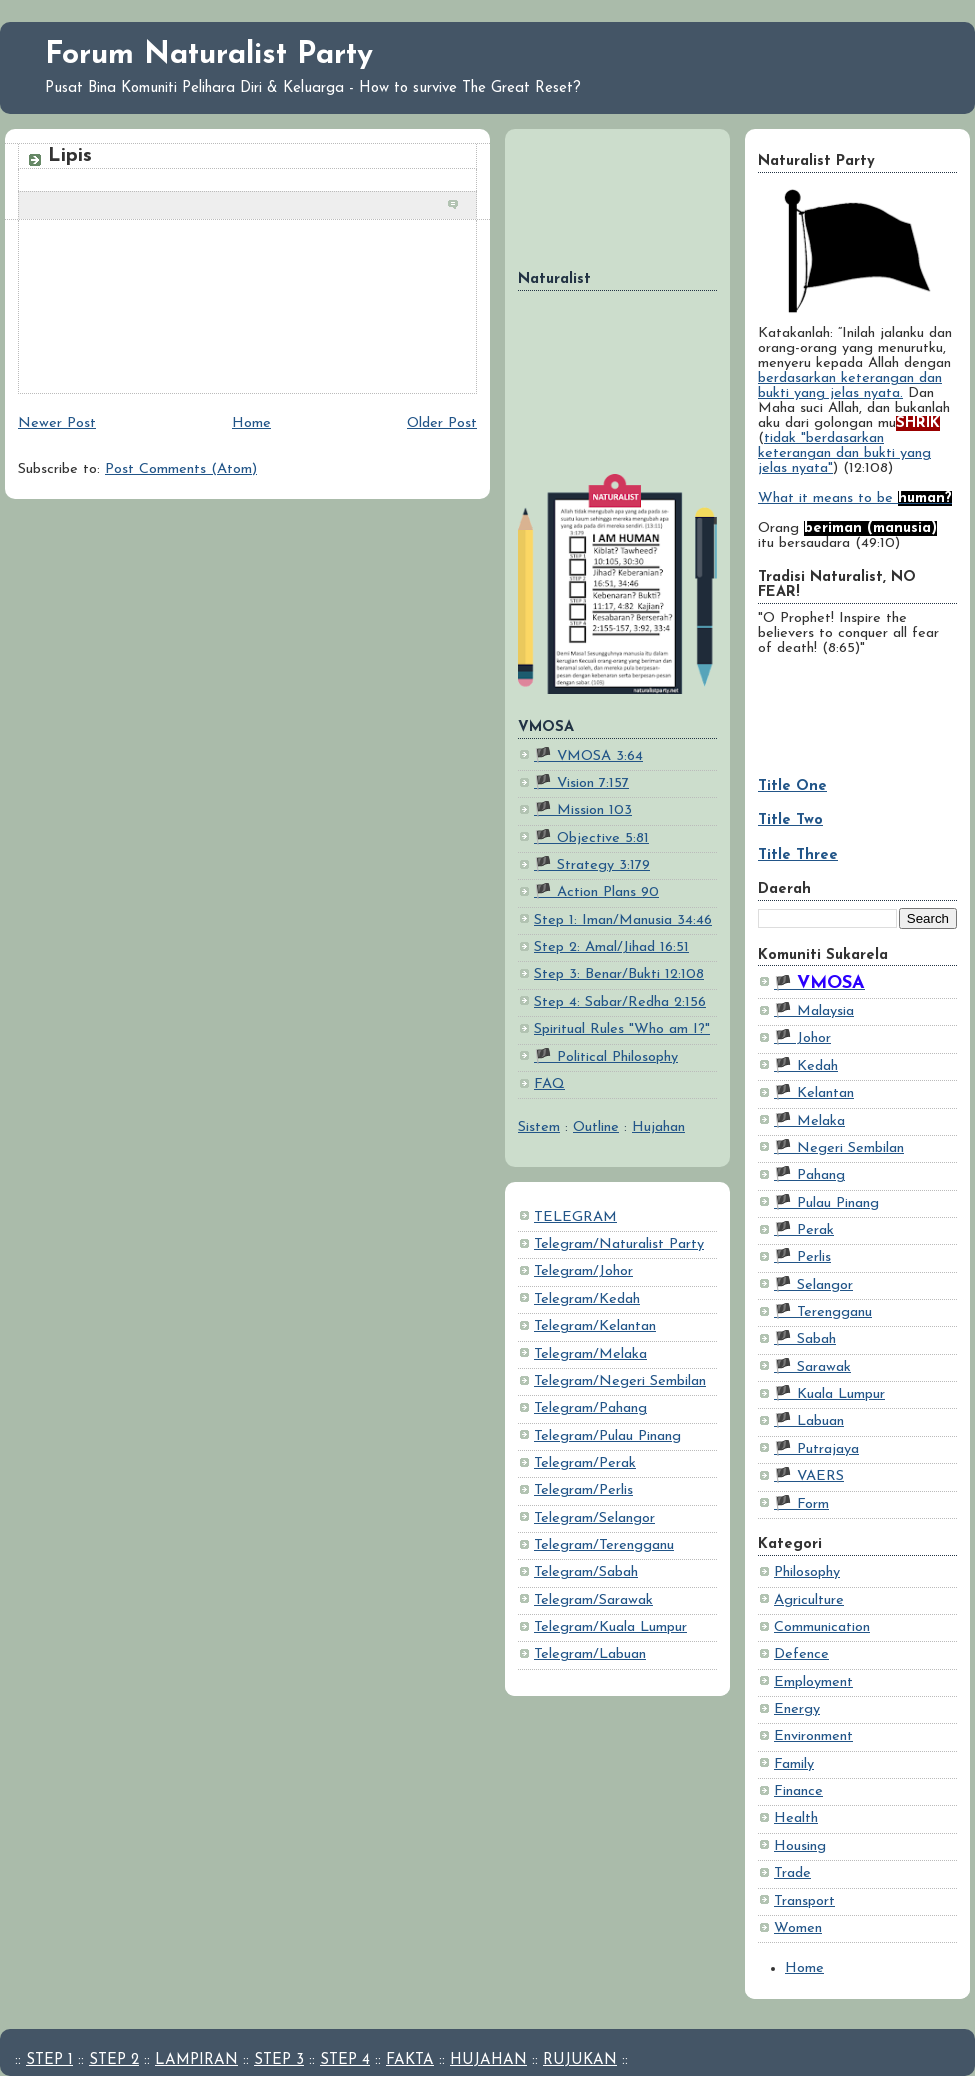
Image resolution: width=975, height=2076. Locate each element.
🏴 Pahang (809, 1175)
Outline (596, 1127)
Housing (800, 1846)
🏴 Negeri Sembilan (839, 1148)
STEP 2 (114, 2060)
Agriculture (809, 1600)
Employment (813, 1682)
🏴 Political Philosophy (606, 1057)
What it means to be (855, 498)
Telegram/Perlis (583, 1490)
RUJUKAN (580, 2060)
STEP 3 (279, 2060)
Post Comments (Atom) (181, 469)
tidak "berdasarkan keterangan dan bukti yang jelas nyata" (844, 453)
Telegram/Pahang (590, 1408)
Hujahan (658, 1127)
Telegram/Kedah (587, 1299)
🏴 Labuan (809, 1421)
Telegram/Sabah (586, 1572)
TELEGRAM (575, 1217)
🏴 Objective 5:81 (591, 838)
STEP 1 (49, 2060)
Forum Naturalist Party (209, 55)
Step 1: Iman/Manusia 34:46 (623, 920)
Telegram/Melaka (590, 1354)
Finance (798, 1791)
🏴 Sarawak (812, 1367)
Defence (801, 1654)
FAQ (549, 1084)
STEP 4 (345, 2060)
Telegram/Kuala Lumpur (610, 1627)
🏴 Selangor (813, 1285)
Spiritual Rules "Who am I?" (622, 1029)
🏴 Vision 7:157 (581, 783)
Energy (797, 1709)
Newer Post (57, 423)
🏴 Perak (804, 1230)
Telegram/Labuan (590, 1654)
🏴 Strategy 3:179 (592, 865)
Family (794, 1764)
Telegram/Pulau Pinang (607, 1436)
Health (796, 1818)
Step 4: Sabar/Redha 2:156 (620, 1002)
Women (798, 1928)
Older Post (442, 423)
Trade (792, 1873)
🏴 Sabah (805, 1339)
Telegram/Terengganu (604, 1545)
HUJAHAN (488, 2060)
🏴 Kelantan (814, 1093)
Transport (804, 1901)
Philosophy (807, 1572)
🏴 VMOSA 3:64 (588, 756)
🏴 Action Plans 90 (596, 892)
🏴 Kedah (806, 1066)
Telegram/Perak (585, 1463)
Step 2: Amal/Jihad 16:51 (611, 947)
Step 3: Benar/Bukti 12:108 (619, 974)
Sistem (539, 1127)
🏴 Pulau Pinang (826, 1203)
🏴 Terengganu (823, 1312)
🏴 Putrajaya (816, 1449)
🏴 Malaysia (814, 1011)
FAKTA (410, 2060)
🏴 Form (801, 1504)
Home (804, 1968)
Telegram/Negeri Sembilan (620, 1381)
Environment (813, 1736)
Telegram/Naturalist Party (619, 1244)
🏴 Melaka (809, 1121)
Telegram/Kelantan (595, 1326)
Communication (822, 1627)
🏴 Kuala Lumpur (829, 1394)
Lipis (70, 156)
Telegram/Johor (583, 1271)
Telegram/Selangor (594, 1518)
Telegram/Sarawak (593, 1600)
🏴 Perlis (802, 1257)
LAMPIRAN (196, 2060)
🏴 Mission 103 (583, 810)
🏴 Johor (802, 1038)
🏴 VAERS (809, 1476)
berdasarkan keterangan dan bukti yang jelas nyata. (850, 386)
